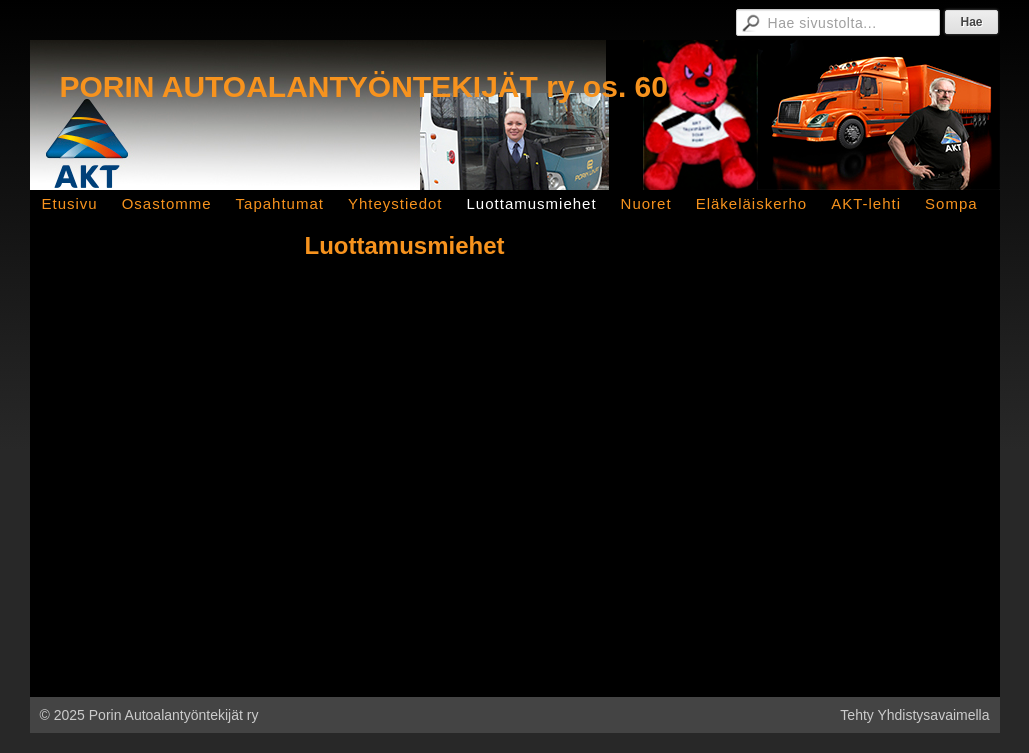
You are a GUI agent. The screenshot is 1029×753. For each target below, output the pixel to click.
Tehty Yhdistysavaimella (914, 715)
